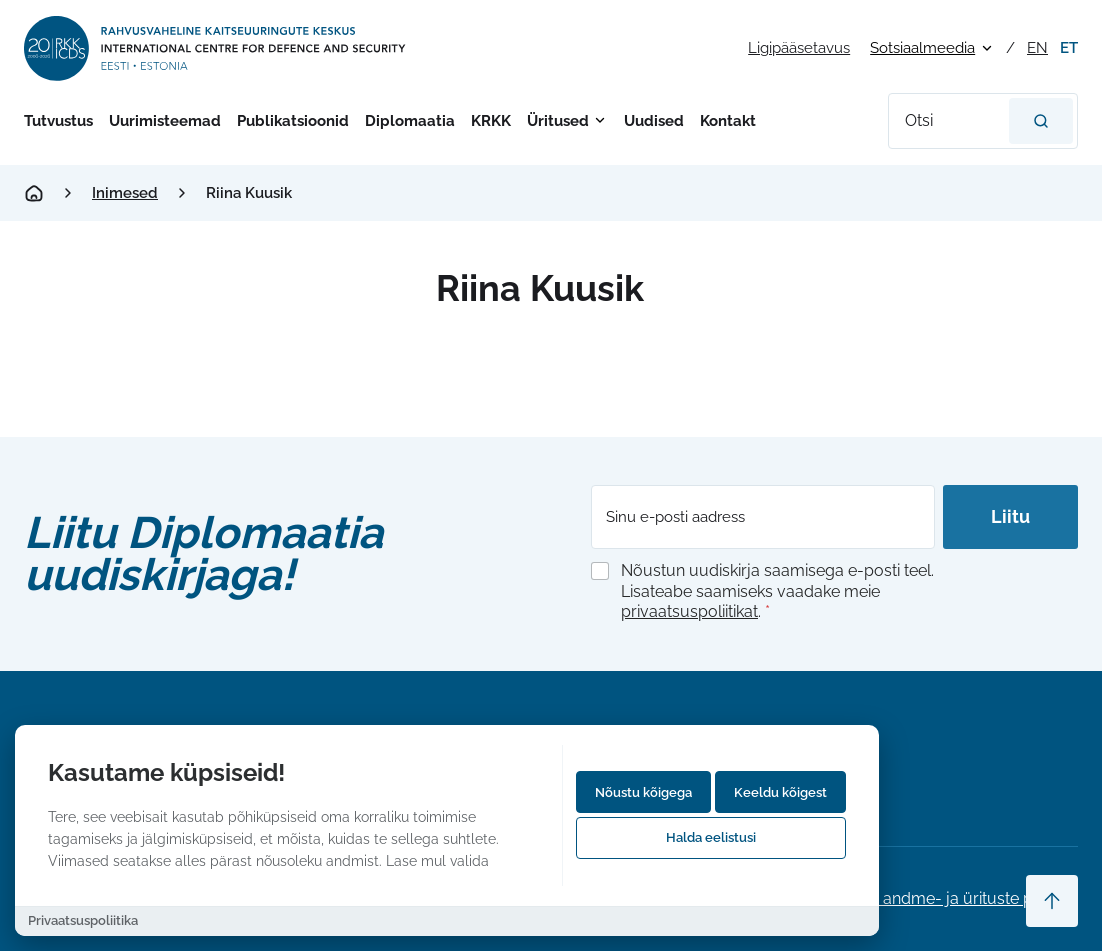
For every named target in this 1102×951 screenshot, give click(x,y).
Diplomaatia (410, 121)
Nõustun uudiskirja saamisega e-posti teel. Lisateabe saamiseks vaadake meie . (777, 591)
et (1069, 48)
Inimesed (125, 193)
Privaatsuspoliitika (83, 920)
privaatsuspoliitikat (689, 611)
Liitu (1010, 516)
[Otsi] (1041, 121)
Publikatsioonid (293, 121)
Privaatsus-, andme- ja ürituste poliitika (934, 898)
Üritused (558, 121)
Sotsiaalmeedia (922, 48)
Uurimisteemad (165, 121)
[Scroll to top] (1052, 901)
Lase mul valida (437, 860)
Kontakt (728, 121)
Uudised (654, 121)
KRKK (491, 121)
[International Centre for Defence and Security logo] (216, 48)
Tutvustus (58, 121)
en (1037, 48)
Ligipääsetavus (799, 48)
